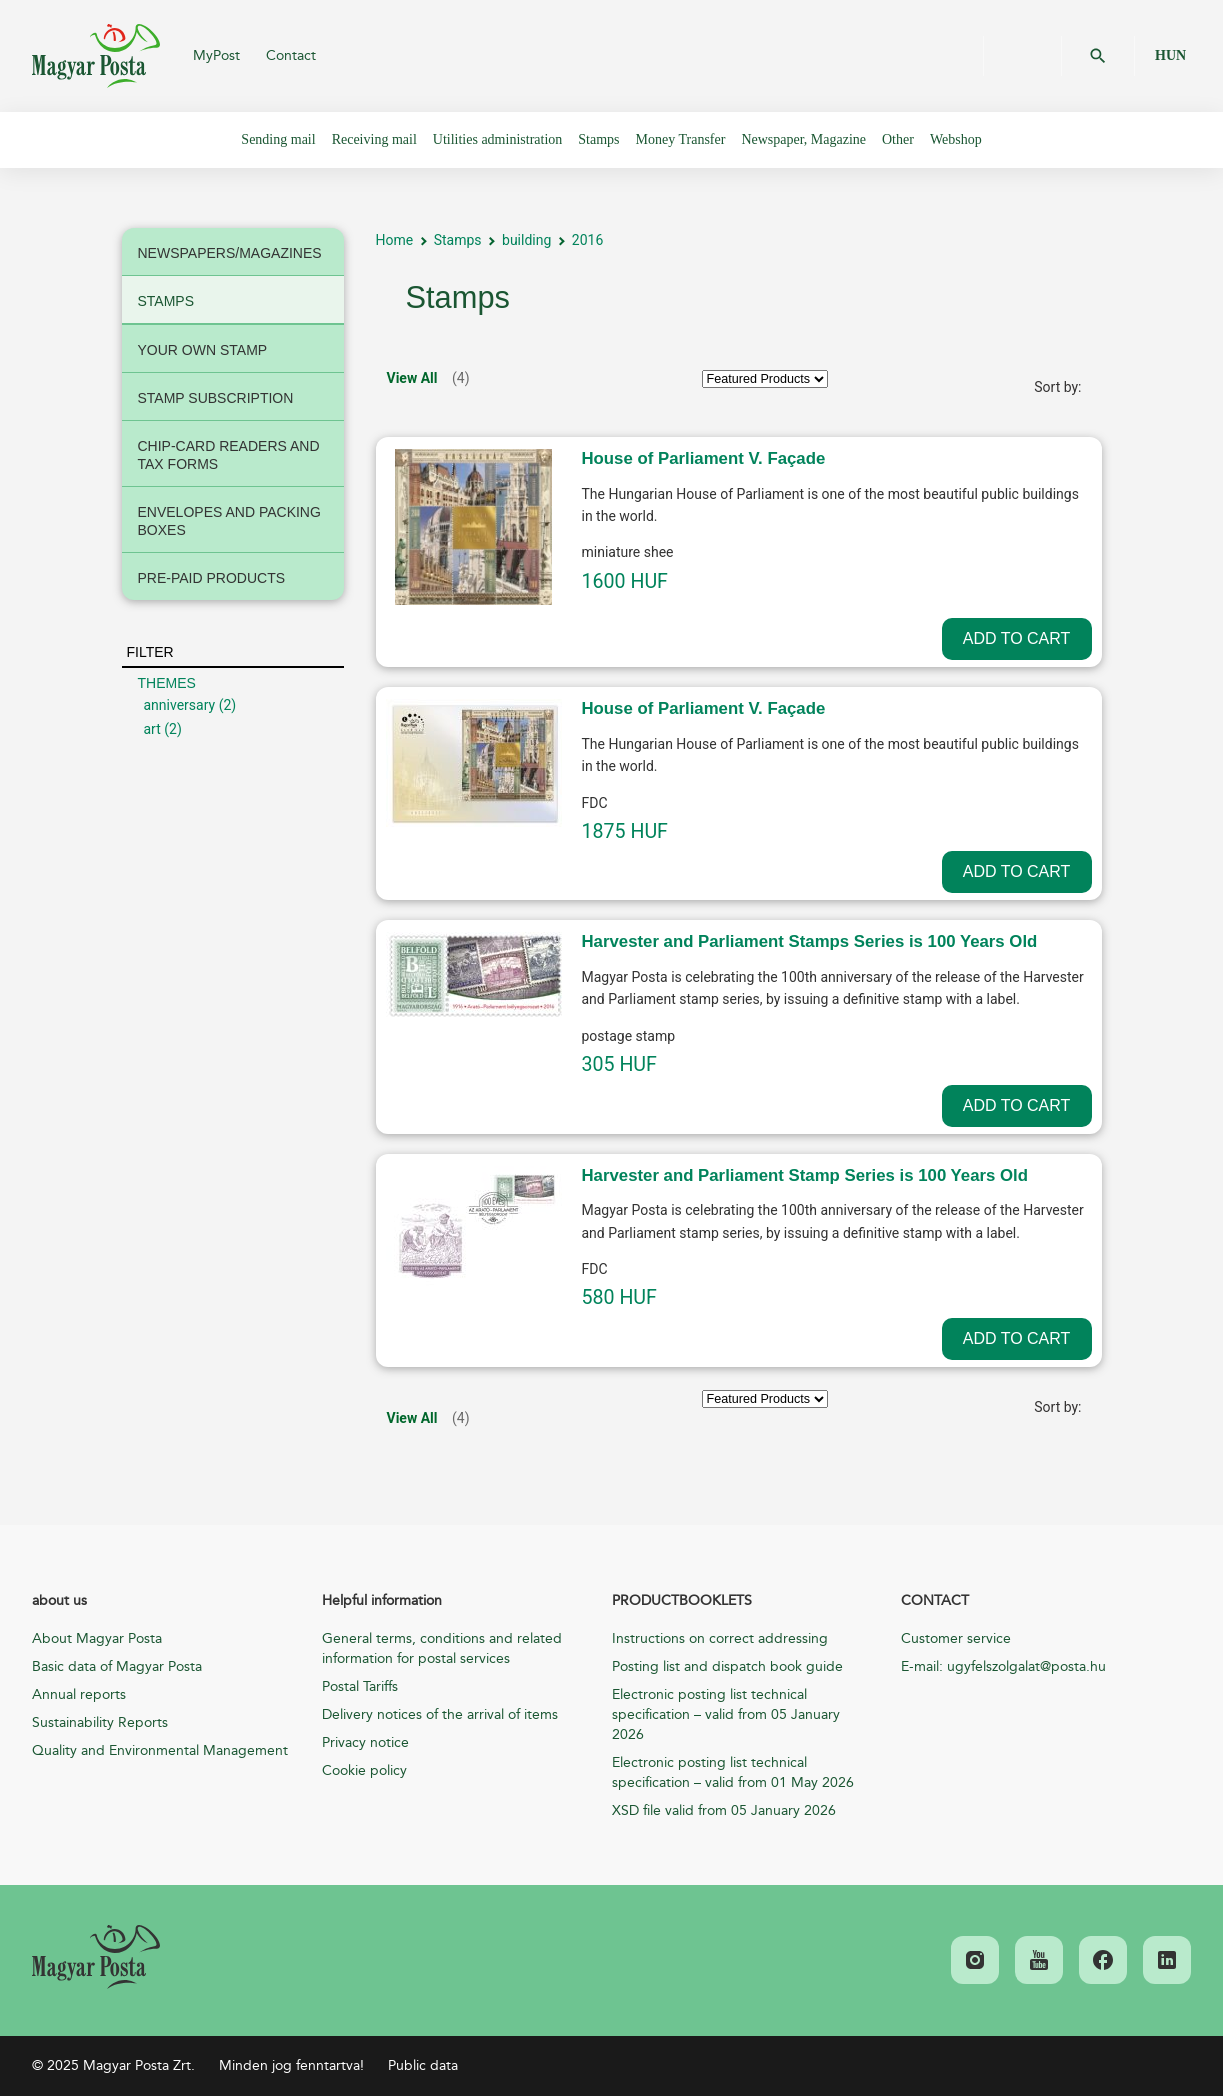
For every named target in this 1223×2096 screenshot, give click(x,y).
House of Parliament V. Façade (704, 458)
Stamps (458, 240)
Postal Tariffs (360, 1686)
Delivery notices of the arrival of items (440, 1714)
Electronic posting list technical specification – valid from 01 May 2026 (733, 1772)
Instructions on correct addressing (720, 1638)
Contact (291, 55)
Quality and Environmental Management (160, 1750)
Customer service (956, 1638)
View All (412, 378)
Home (395, 240)
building (526, 240)
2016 (587, 240)
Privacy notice (365, 1742)
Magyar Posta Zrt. (96, 56)
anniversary (180, 705)
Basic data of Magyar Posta (117, 1666)
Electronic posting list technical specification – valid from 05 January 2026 (726, 1714)
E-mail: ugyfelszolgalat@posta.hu (1003, 1666)
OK (1098, 56)
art (152, 729)
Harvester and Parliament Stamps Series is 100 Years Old (810, 941)
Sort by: (1057, 387)
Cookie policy (364, 1770)
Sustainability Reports (100, 1722)
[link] (96, 1957)
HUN (1170, 55)
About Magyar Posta (97, 1638)
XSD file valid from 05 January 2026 (724, 1810)
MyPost (216, 55)
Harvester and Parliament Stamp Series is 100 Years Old (805, 1175)
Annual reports (79, 1694)
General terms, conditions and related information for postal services (442, 1648)
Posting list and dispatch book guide (727, 1666)
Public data (423, 2065)
